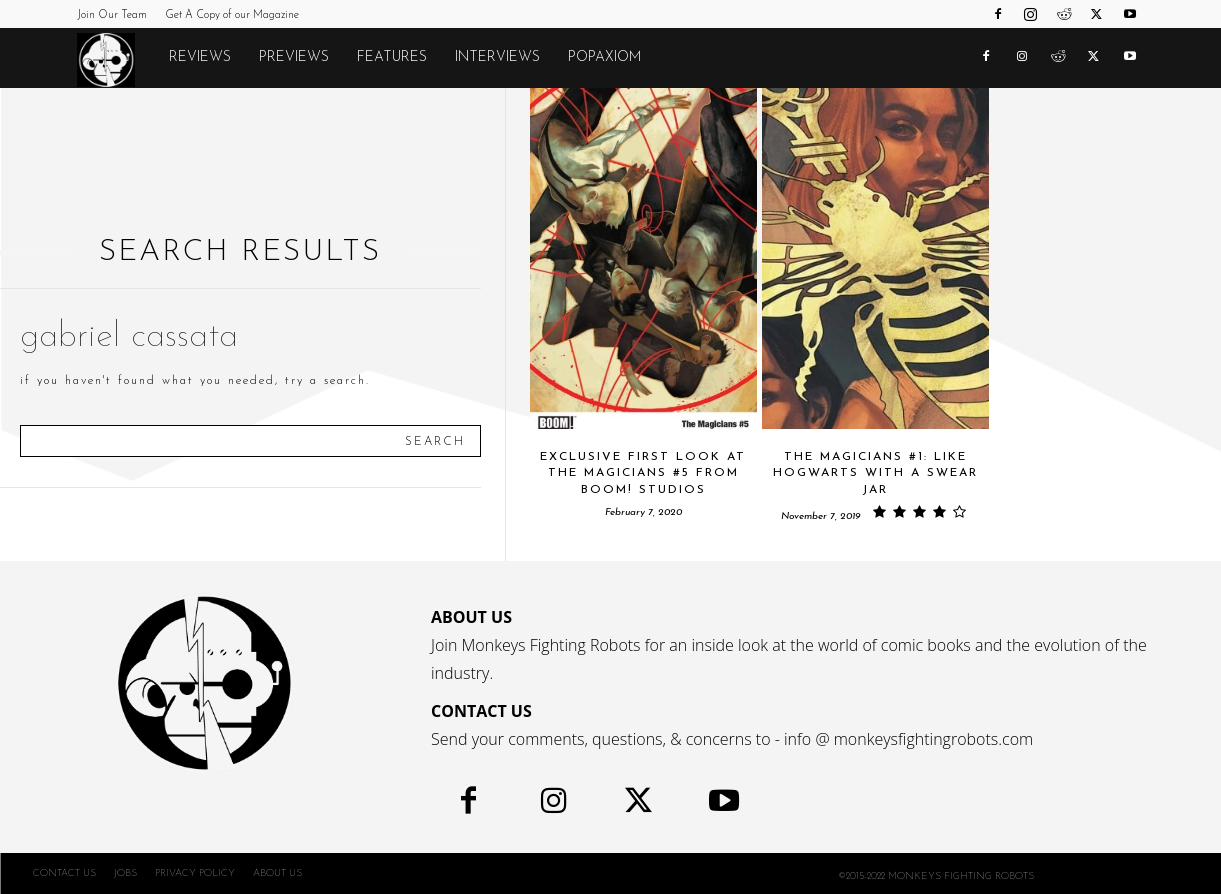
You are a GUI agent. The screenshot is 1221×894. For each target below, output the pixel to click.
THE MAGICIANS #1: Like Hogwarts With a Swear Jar (875, 474)
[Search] (435, 441)
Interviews (497, 57)
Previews (294, 57)
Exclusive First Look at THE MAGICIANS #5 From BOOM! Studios (643, 474)
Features (392, 57)
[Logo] (116, 59)
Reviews (200, 57)
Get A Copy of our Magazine (232, 15)
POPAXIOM (604, 57)
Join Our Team (112, 15)
